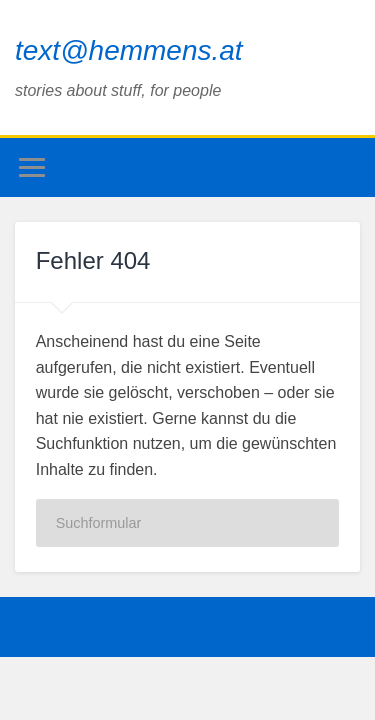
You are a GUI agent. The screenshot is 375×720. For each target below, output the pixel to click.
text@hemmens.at (129, 50)
